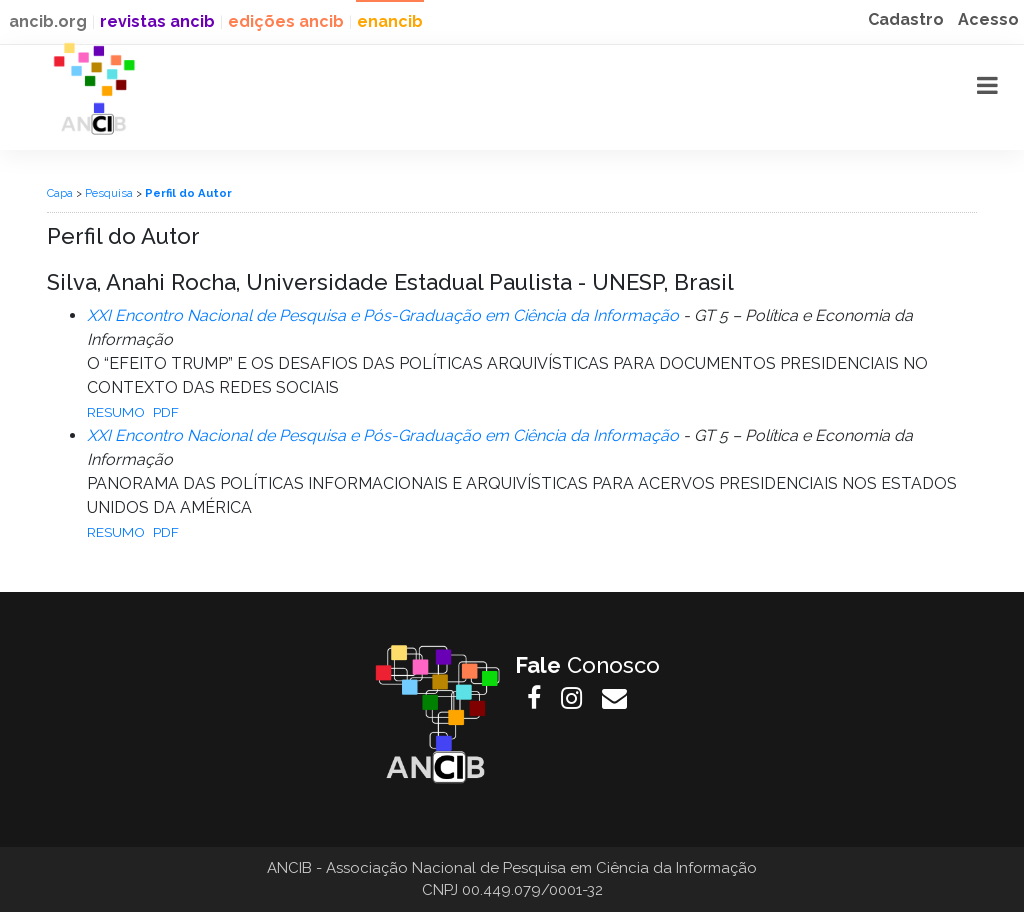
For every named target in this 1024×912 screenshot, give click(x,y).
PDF (166, 412)
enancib (390, 21)
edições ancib (286, 21)
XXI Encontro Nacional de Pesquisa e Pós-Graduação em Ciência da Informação (383, 315)
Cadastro (906, 19)
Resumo (116, 412)
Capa (60, 193)
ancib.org (48, 21)
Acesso (988, 19)
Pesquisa (109, 193)
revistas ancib (157, 21)
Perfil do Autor (188, 193)
